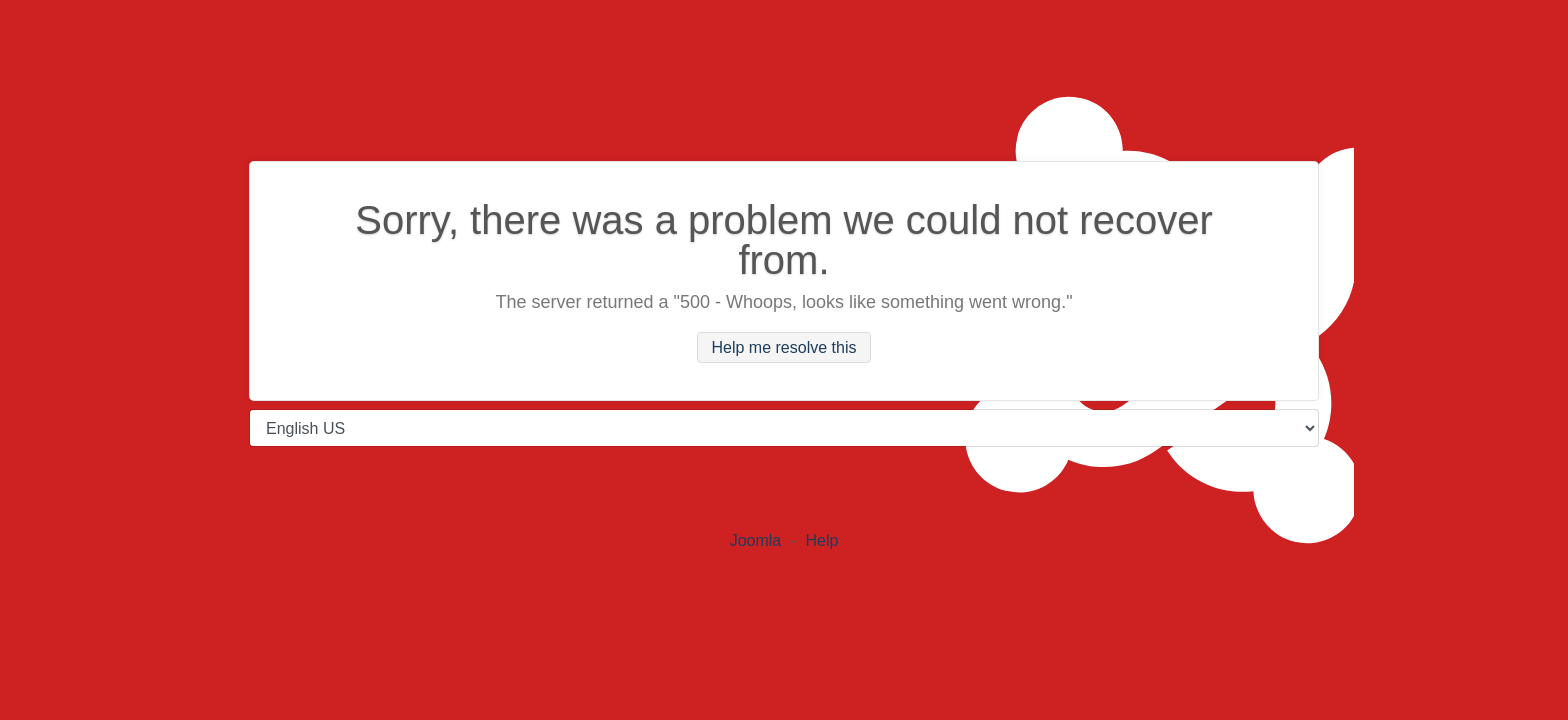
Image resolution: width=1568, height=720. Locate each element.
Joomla (756, 540)
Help (821, 540)
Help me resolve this (784, 347)
